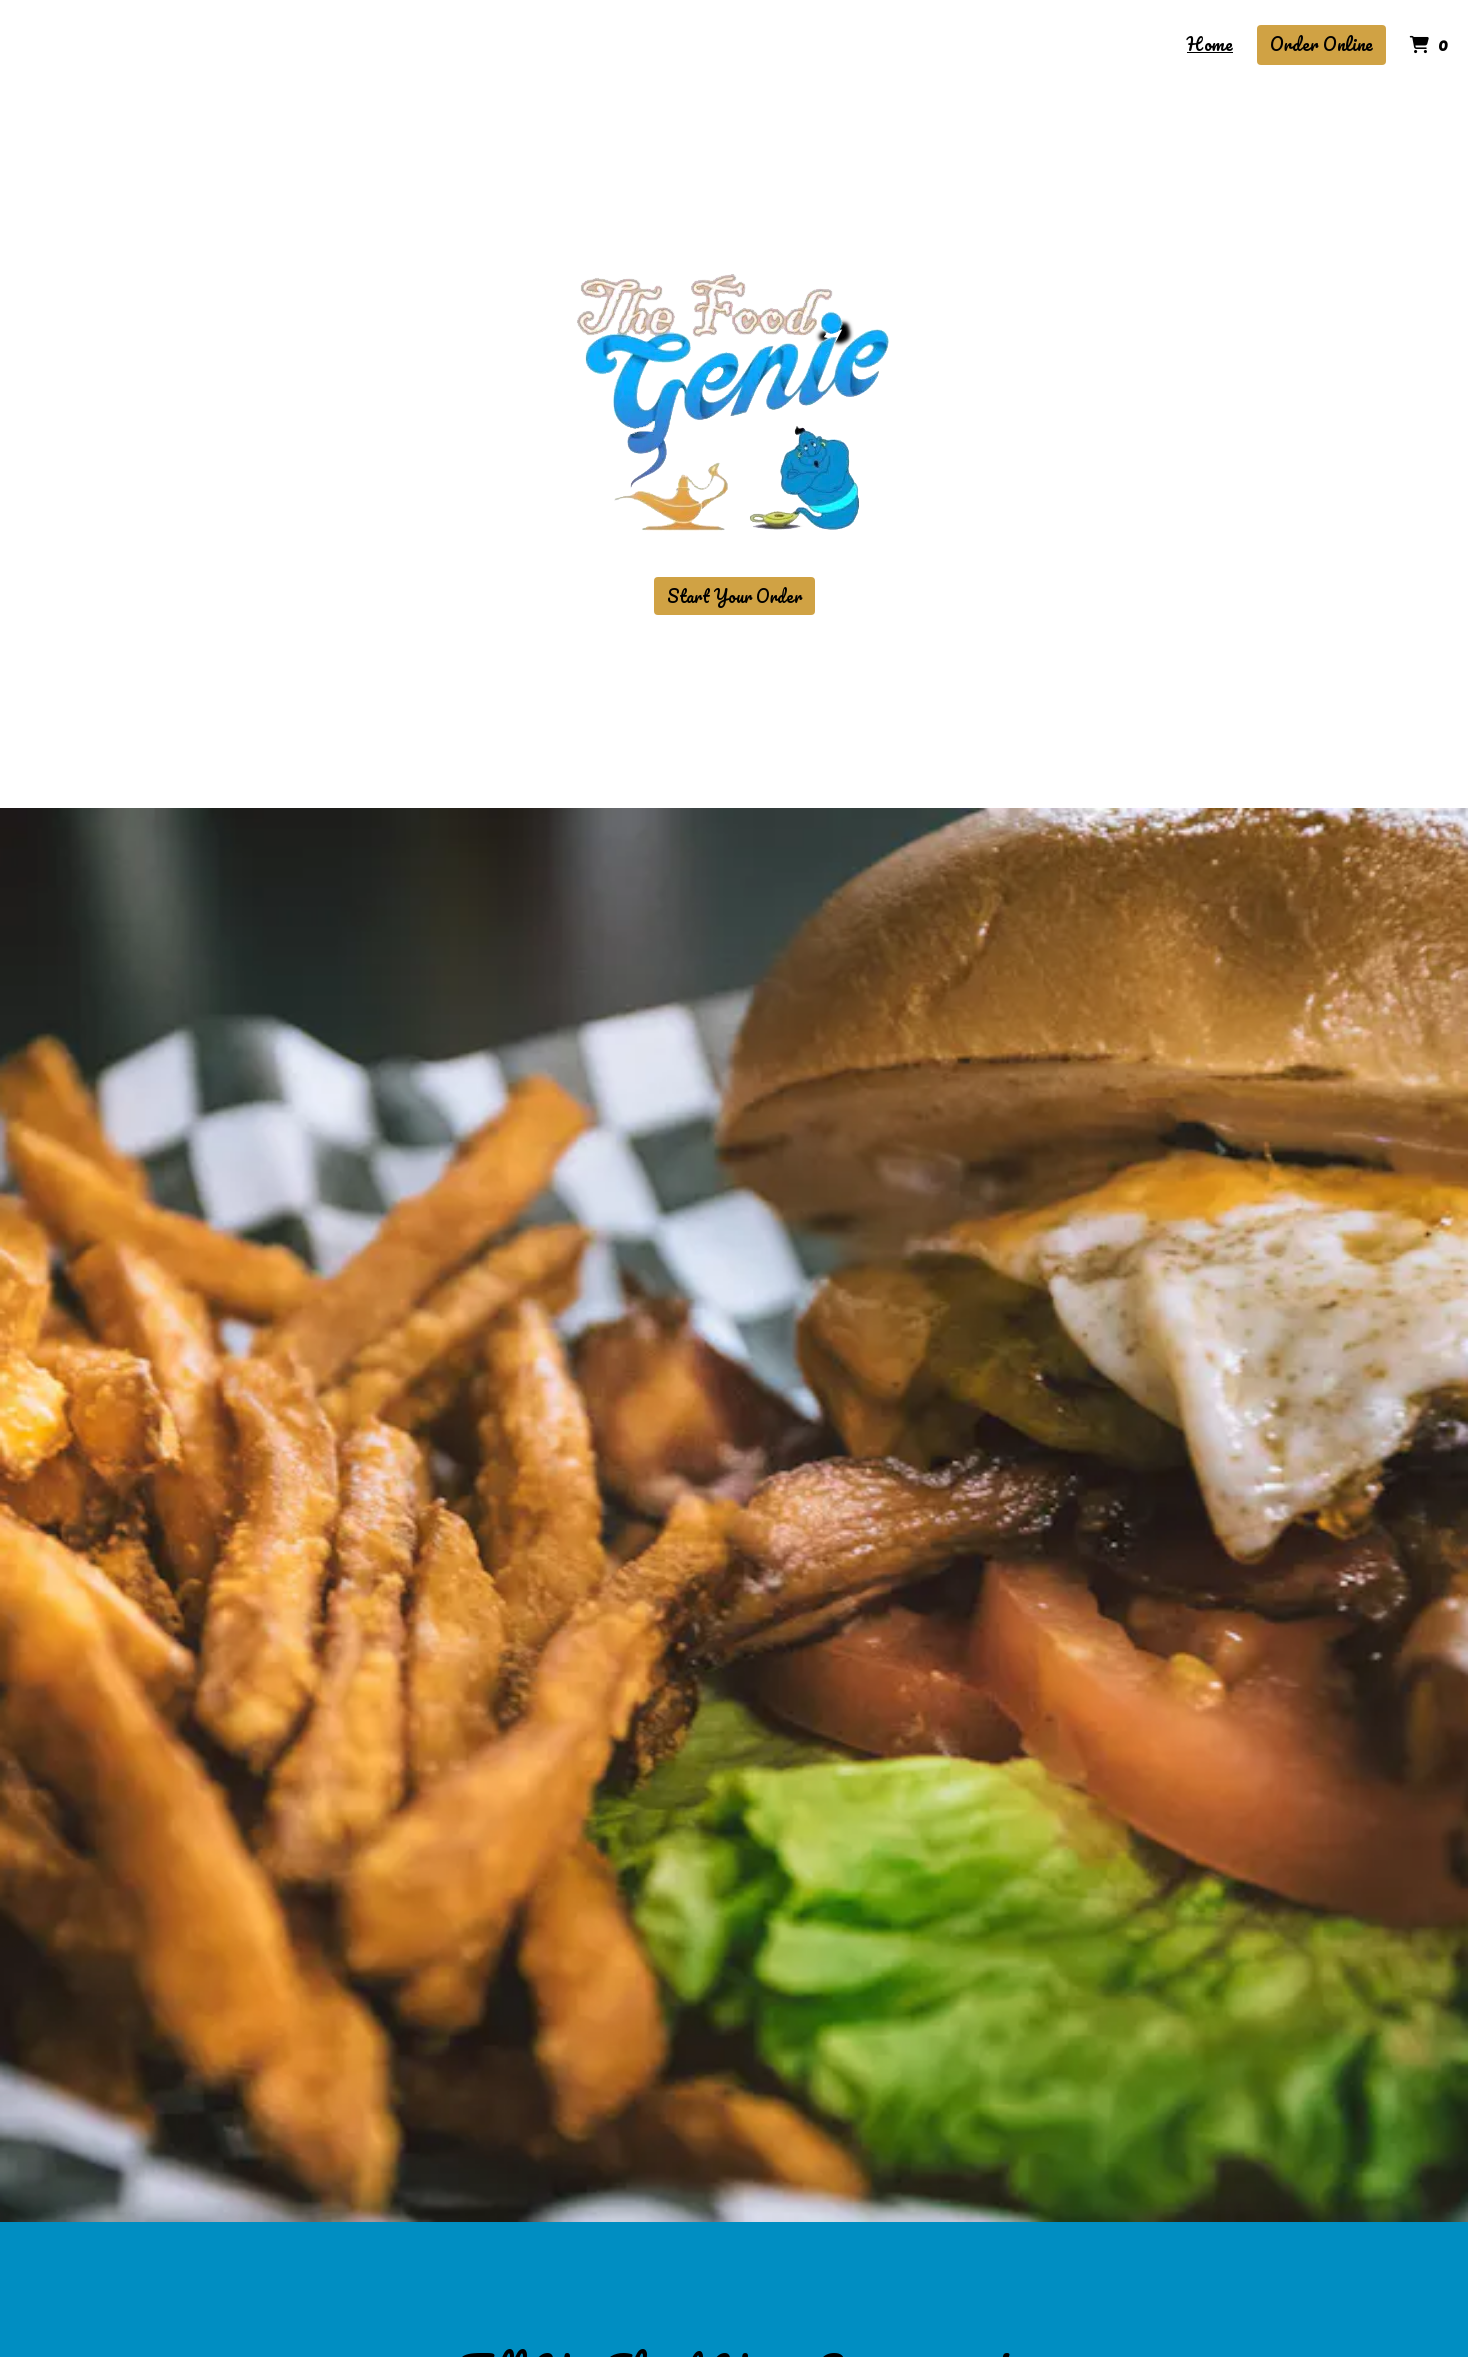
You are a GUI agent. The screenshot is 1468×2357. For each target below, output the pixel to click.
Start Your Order (734, 596)
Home (1210, 44)
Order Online (1321, 44)
